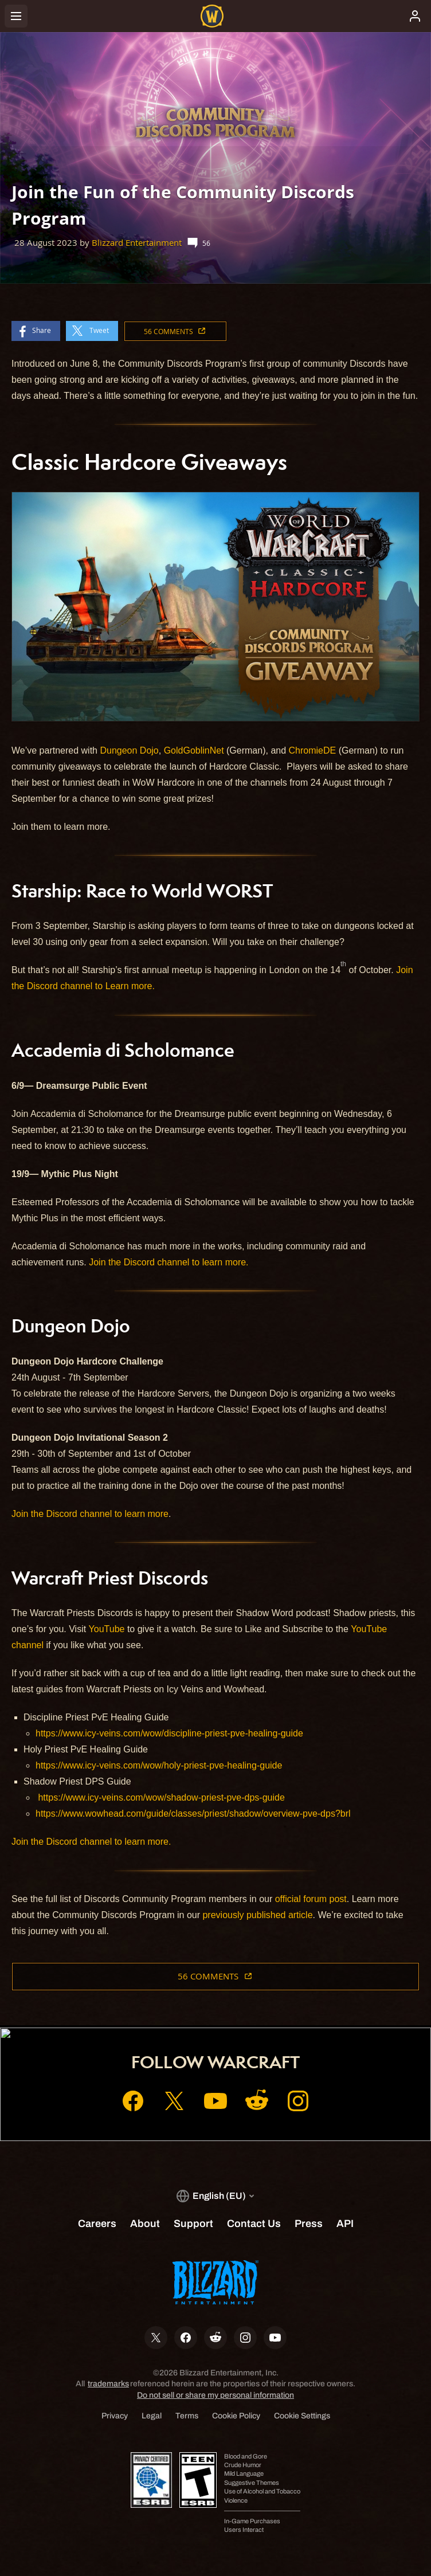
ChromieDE (312, 750)
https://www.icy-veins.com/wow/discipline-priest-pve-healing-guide (169, 1733)
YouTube (107, 1629)
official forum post (311, 1899)
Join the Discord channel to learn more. (168, 1262)
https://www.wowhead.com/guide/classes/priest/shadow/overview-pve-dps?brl (193, 1813)
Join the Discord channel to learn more (90, 1514)
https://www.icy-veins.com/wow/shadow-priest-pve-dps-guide (161, 1797)
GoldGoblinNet (194, 750)
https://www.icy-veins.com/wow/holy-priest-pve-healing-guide (159, 1765)
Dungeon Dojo (129, 750)
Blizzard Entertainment (137, 242)
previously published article (257, 1915)
